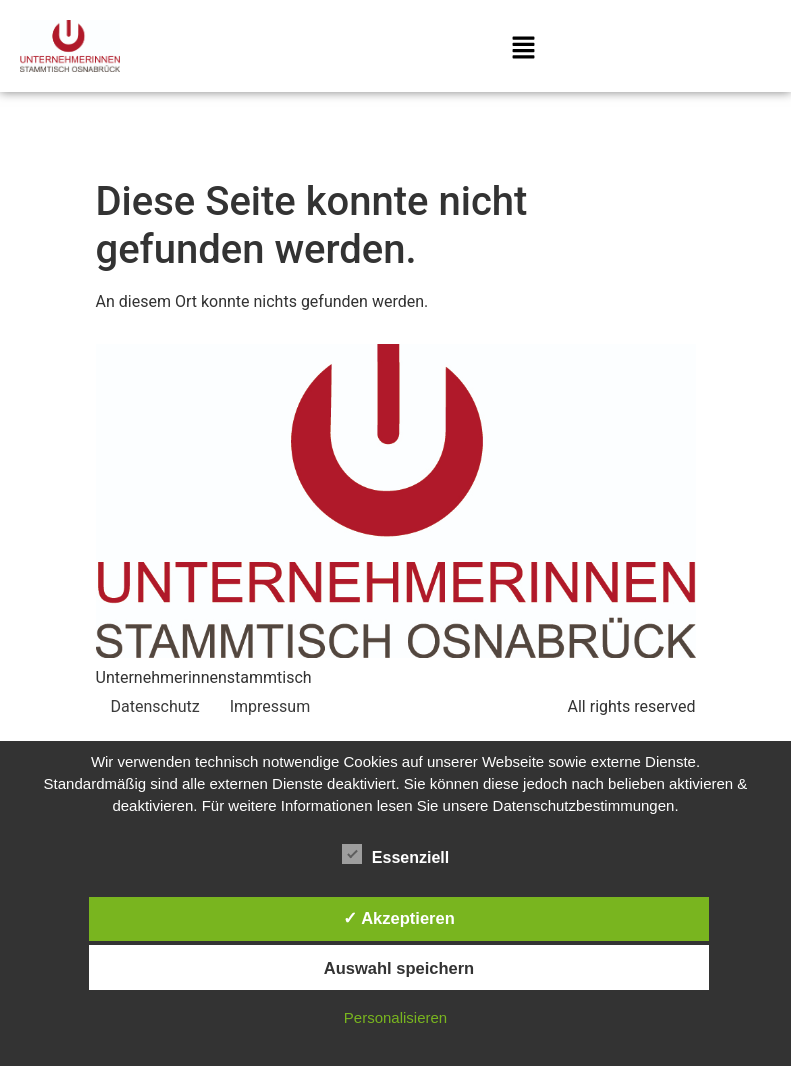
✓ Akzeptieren (399, 918)
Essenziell (395, 854)
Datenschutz (155, 706)
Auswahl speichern (399, 968)
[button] (524, 50)
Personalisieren (395, 1017)
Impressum (270, 706)
